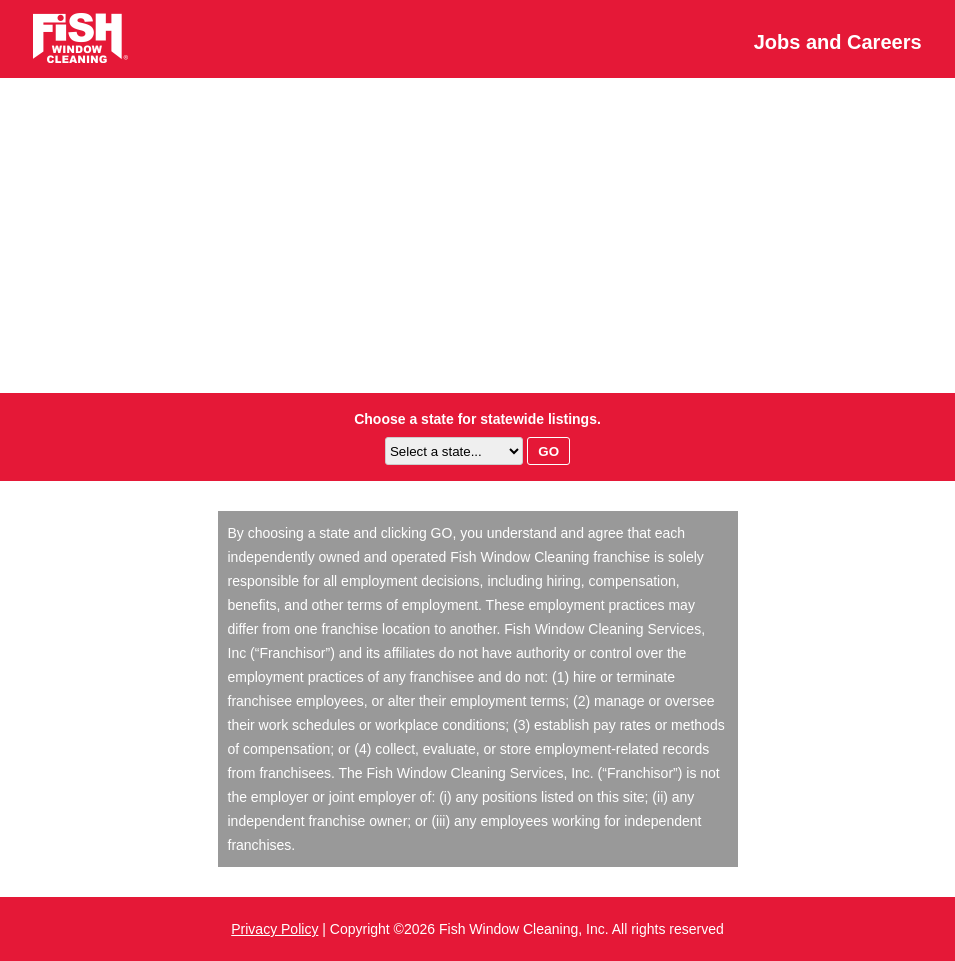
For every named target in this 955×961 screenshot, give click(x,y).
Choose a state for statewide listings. (477, 419)
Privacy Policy (274, 929)
